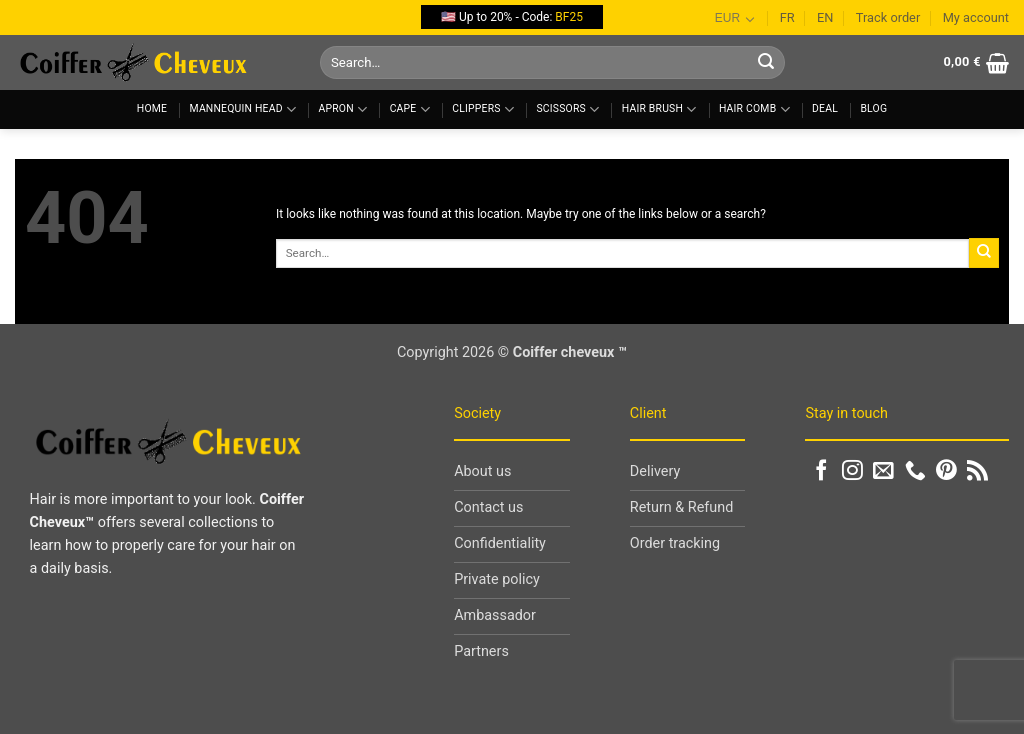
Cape (410, 109)
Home (152, 108)
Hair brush (659, 109)
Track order (888, 17)
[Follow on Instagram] (852, 471)
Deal (825, 108)
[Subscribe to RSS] (977, 471)
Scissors (567, 109)
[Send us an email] (883, 471)
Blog (873, 108)
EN (825, 17)
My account (976, 17)
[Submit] (766, 63)
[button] (976, 63)
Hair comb (754, 109)
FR (787, 17)
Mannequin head (243, 109)
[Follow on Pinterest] (946, 471)
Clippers (483, 109)
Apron (343, 109)
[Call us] (915, 471)
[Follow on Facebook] (821, 471)
